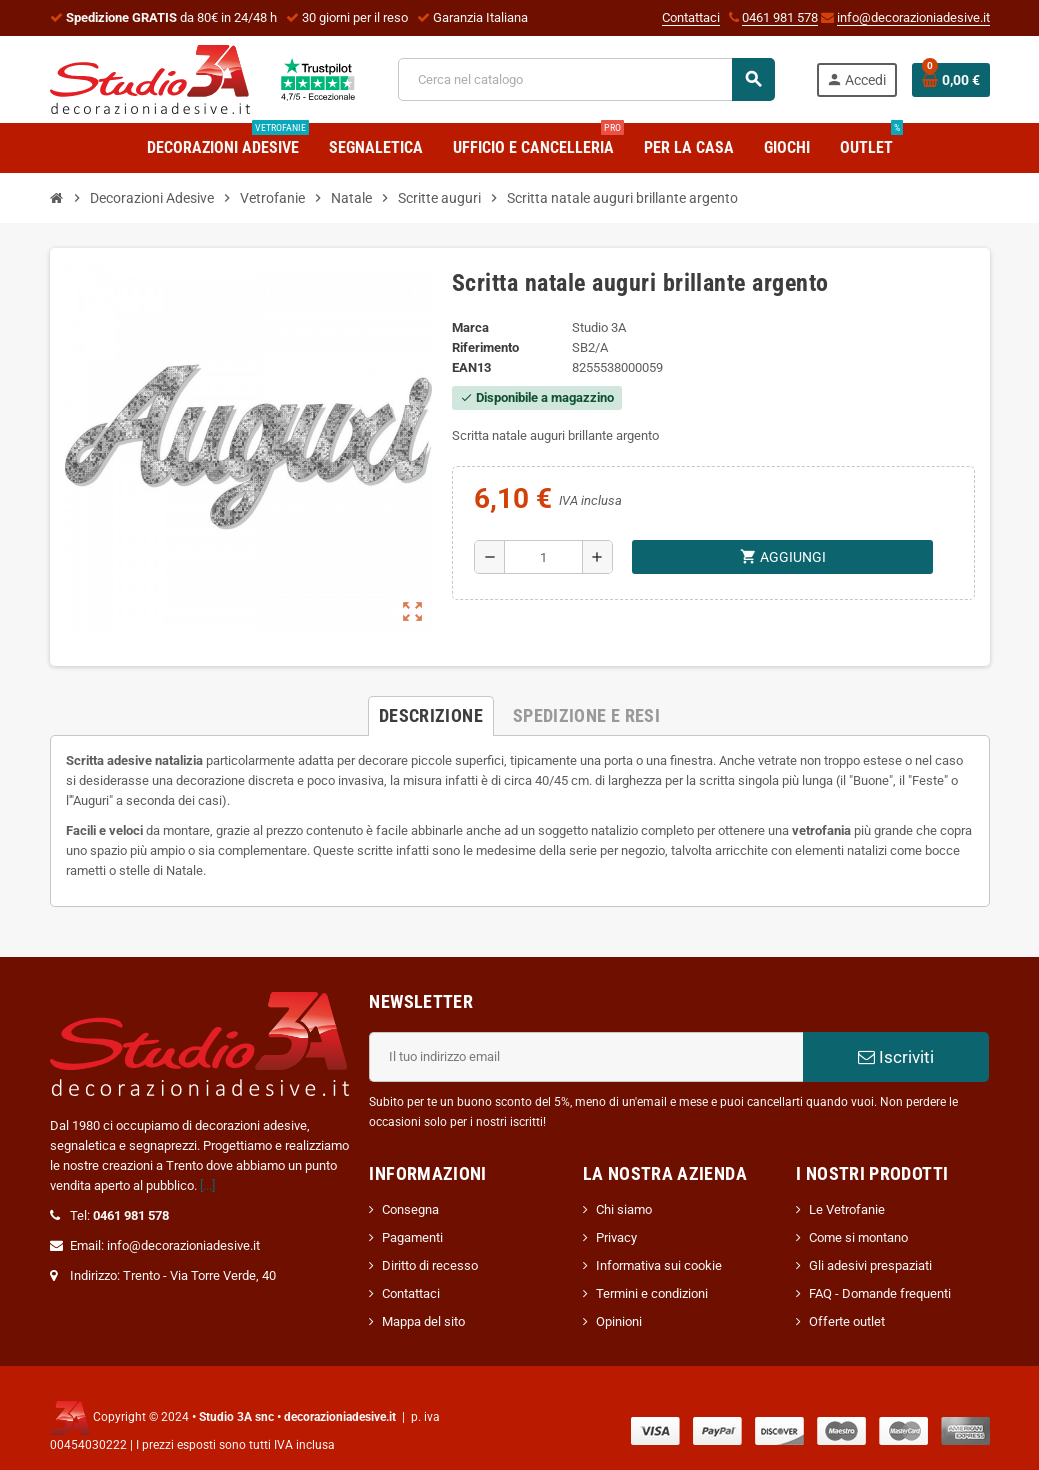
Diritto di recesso (430, 1265)
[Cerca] (586, 79)
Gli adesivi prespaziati (870, 1265)
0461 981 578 (780, 17)
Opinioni (619, 1321)
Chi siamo (624, 1209)
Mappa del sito (423, 1321)
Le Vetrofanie (847, 1209)
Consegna (410, 1209)
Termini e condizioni (652, 1293)
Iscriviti (896, 1057)
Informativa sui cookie (659, 1265)
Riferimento (485, 347)
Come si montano (858, 1237)
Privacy (616, 1237)
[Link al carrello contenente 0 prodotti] (951, 80)
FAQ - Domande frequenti (880, 1293)
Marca (470, 327)
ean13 (471, 367)
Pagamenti (412, 1237)
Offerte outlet (847, 1321)
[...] (207, 1185)
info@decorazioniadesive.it (913, 17)
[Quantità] (543, 557)
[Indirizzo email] (586, 1057)
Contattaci (691, 17)
